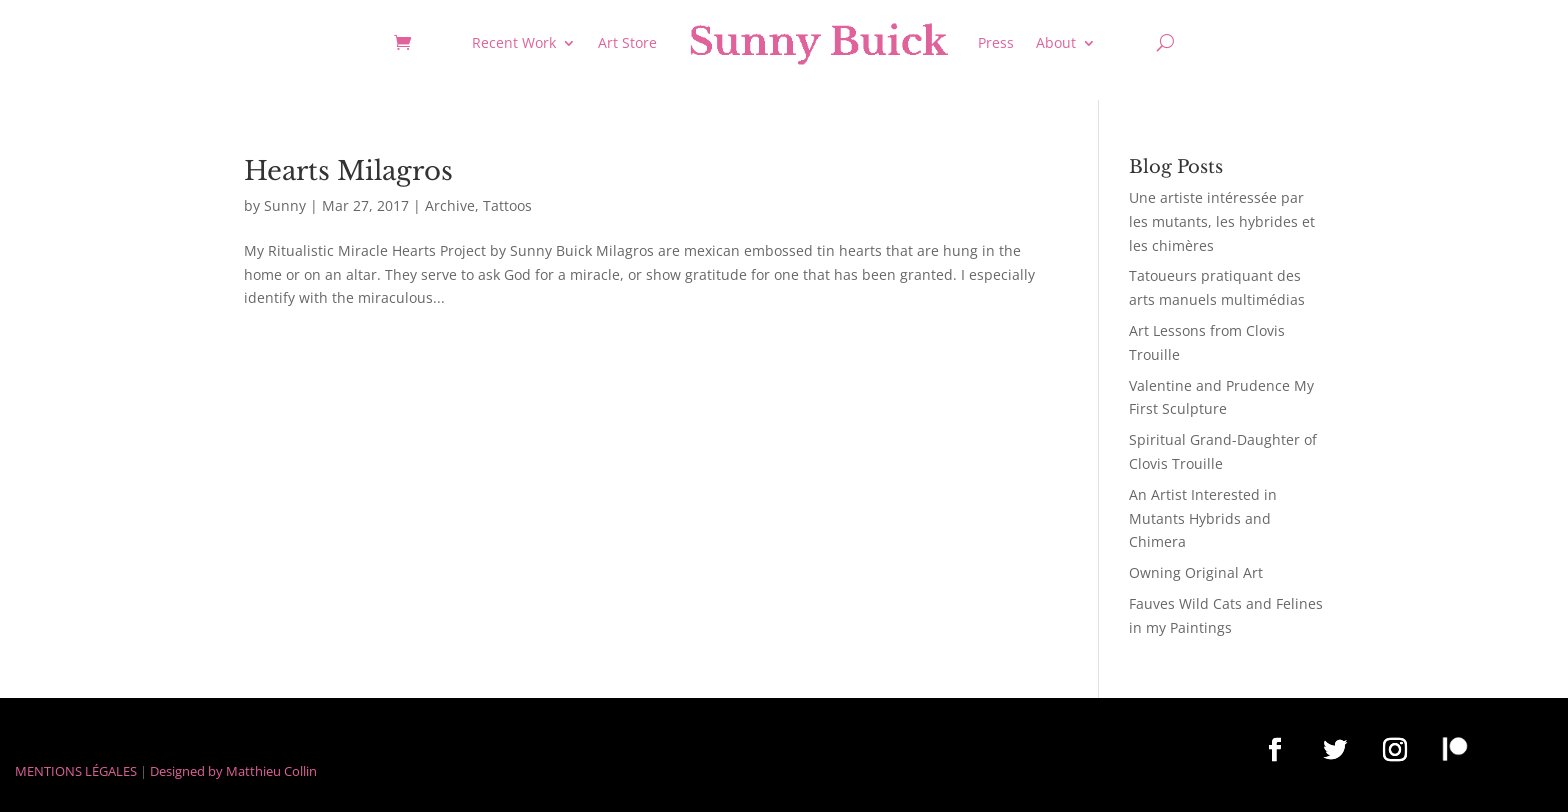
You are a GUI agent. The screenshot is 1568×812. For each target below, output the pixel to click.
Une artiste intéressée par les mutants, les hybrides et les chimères (1222, 221)
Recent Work (514, 42)
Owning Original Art (1196, 572)
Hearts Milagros (348, 171)
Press (996, 42)
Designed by (186, 771)
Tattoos (507, 205)
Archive (450, 205)
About (1056, 42)
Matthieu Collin (271, 771)
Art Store (627, 42)
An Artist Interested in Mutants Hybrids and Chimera (1203, 518)
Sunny (285, 205)
